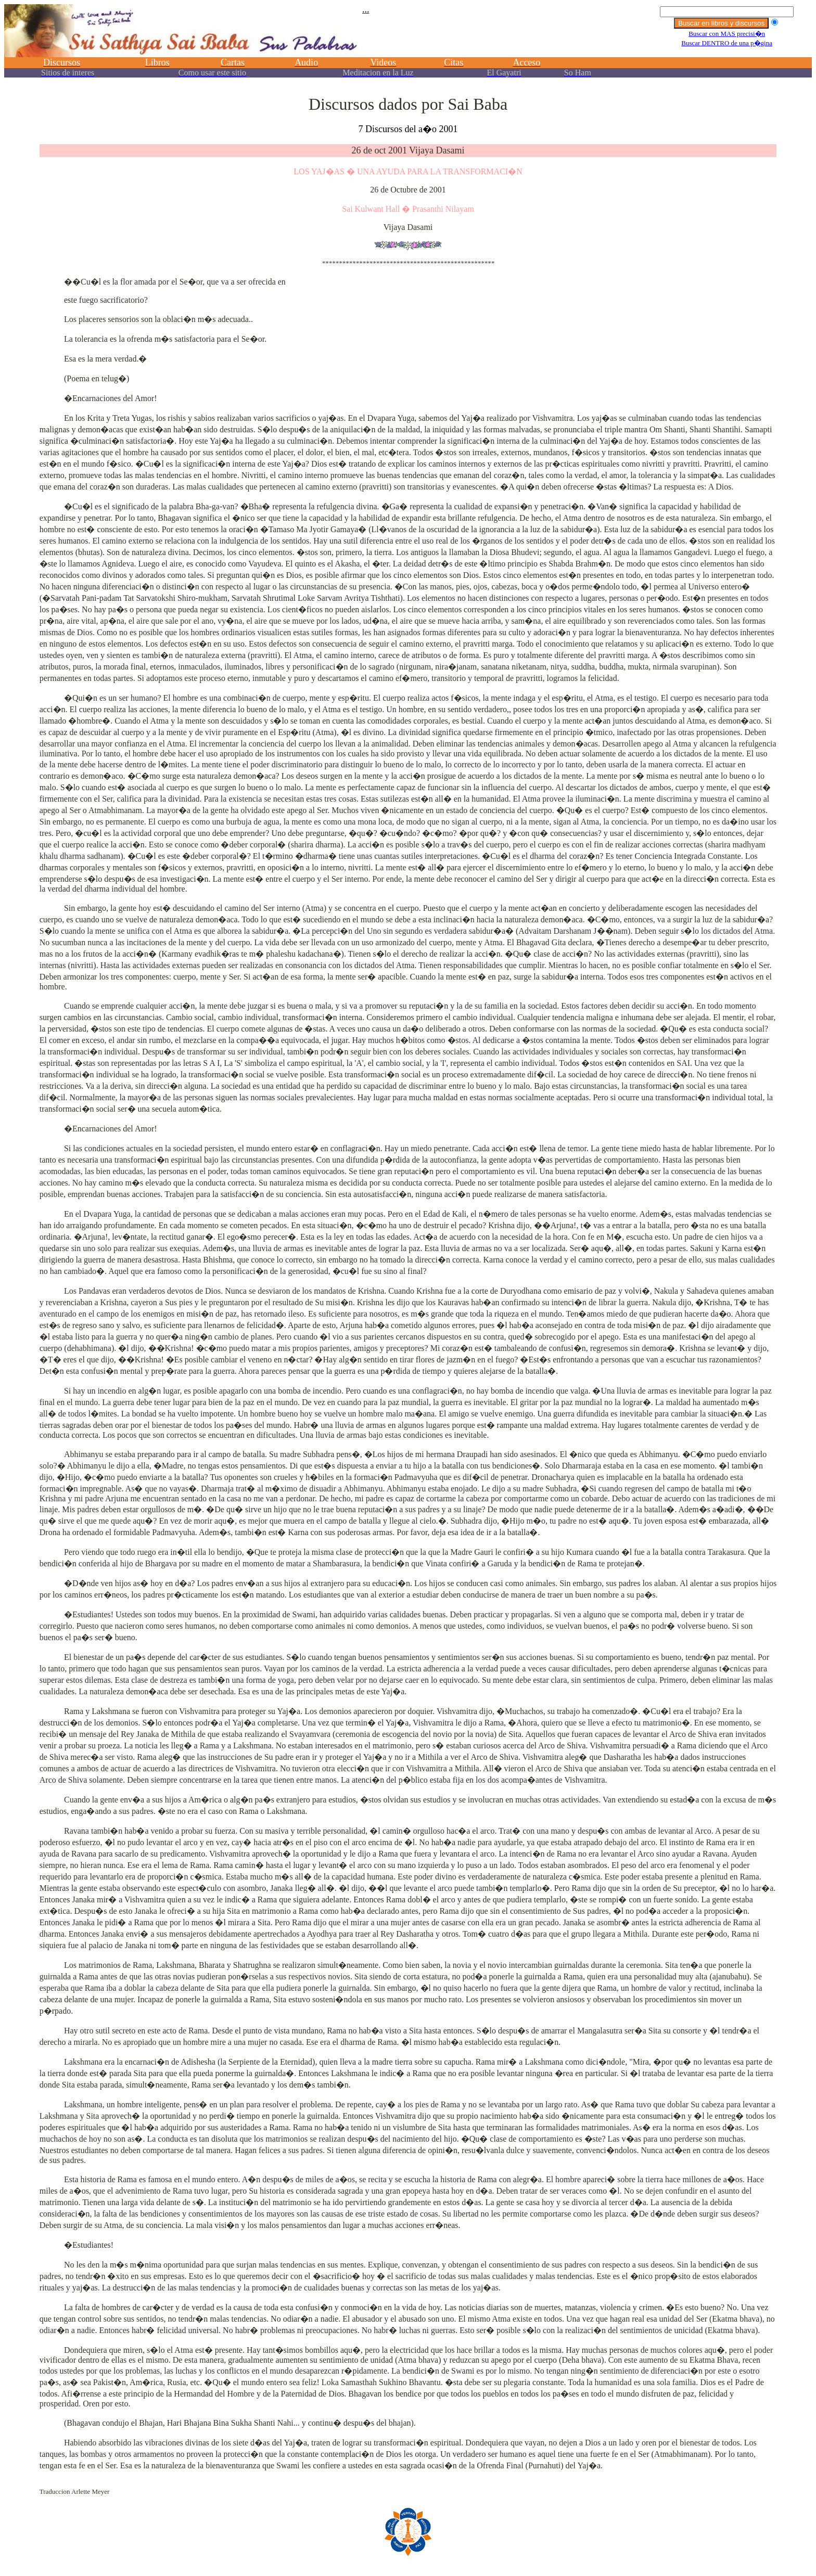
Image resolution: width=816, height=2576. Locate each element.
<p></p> (408, 45)
